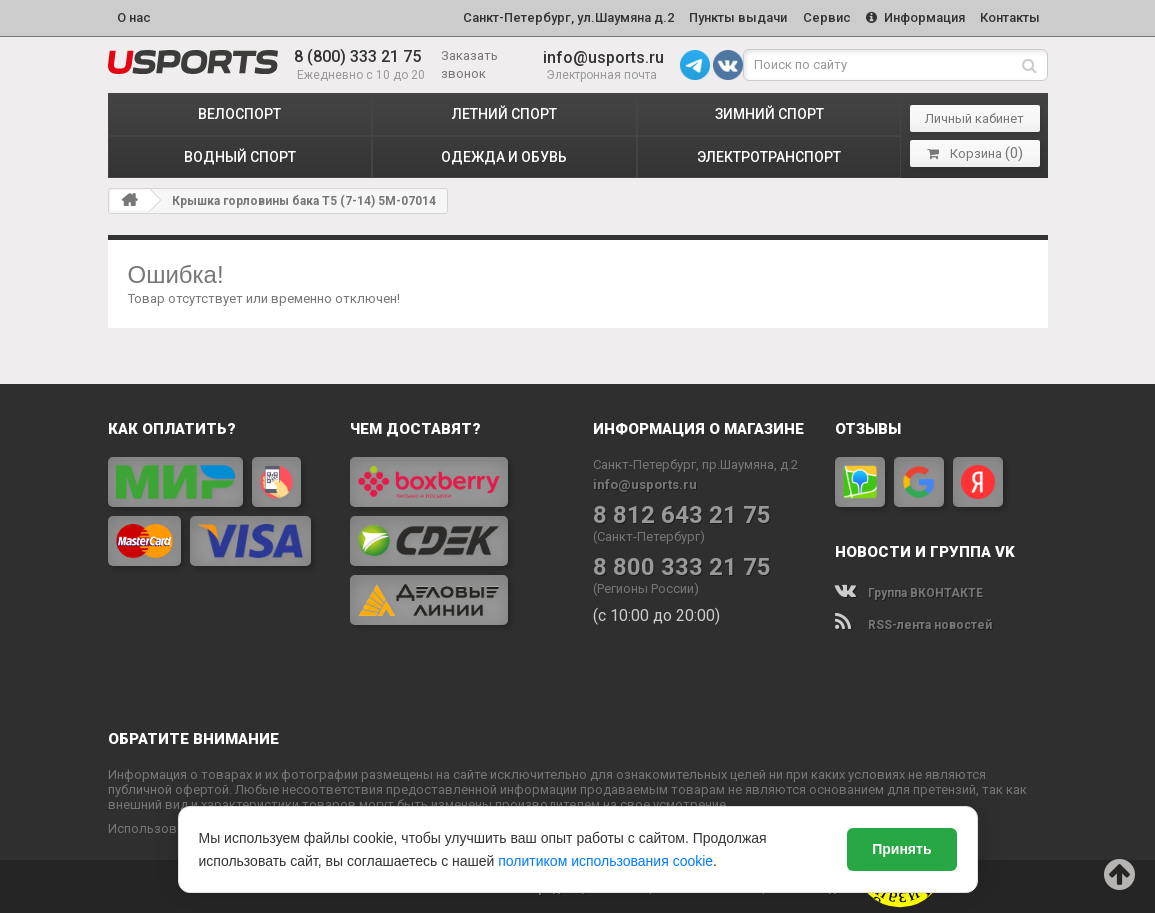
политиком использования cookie (605, 861)
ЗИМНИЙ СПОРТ (769, 111)
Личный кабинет (974, 115)
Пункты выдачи (729, 16)
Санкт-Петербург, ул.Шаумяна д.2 (556, 16)
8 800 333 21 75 (682, 564)
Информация (911, 16)
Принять (901, 849)
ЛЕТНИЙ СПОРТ (504, 111)
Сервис (820, 16)
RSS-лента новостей (913, 622)
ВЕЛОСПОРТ (239, 111)
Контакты (1009, 16)
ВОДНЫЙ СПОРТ (240, 154)
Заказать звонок (469, 61)
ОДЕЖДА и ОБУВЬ (504, 154)
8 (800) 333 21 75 (357, 54)
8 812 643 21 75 (682, 512)
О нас (134, 16)
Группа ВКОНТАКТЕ (909, 590)
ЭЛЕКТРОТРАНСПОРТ (769, 154)
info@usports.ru (603, 54)
